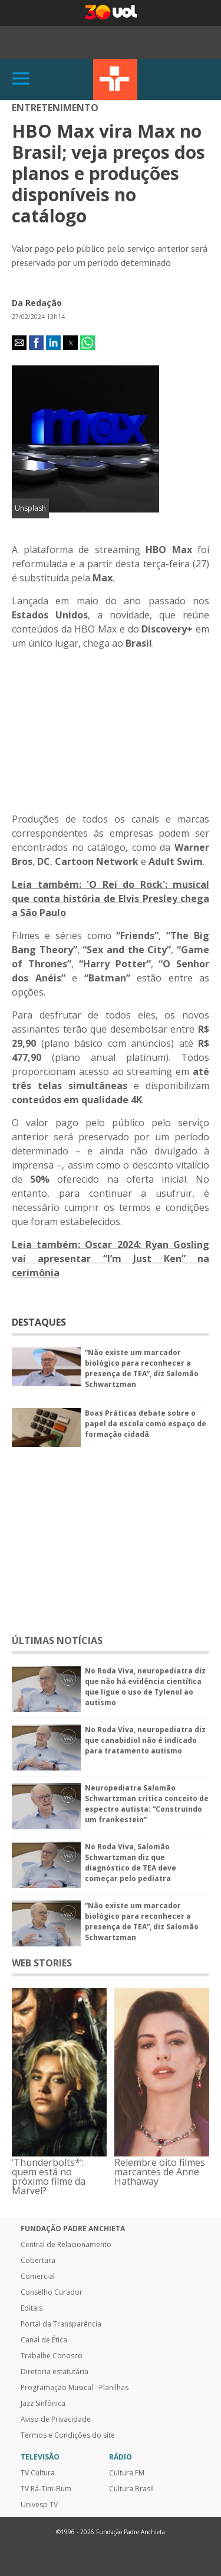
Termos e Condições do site (68, 2435)
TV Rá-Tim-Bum (46, 2488)
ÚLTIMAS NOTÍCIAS (57, 1640)
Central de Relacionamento (66, 2244)
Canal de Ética (44, 2340)
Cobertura (38, 2260)
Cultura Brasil (131, 2488)
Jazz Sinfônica (43, 2403)
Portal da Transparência (61, 2324)
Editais (31, 2308)
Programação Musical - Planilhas (74, 2387)
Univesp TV (39, 2504)
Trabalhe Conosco (52, 2355)
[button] (19, 342)
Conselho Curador (52, 2292)
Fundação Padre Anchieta (73, 2228)
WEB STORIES (42, 1962)
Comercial (38, 2276)
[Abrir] (21, 79)
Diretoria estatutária (54, 2371)
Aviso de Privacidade (56, 2419)
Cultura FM (126, 2473)
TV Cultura (115, 79)
